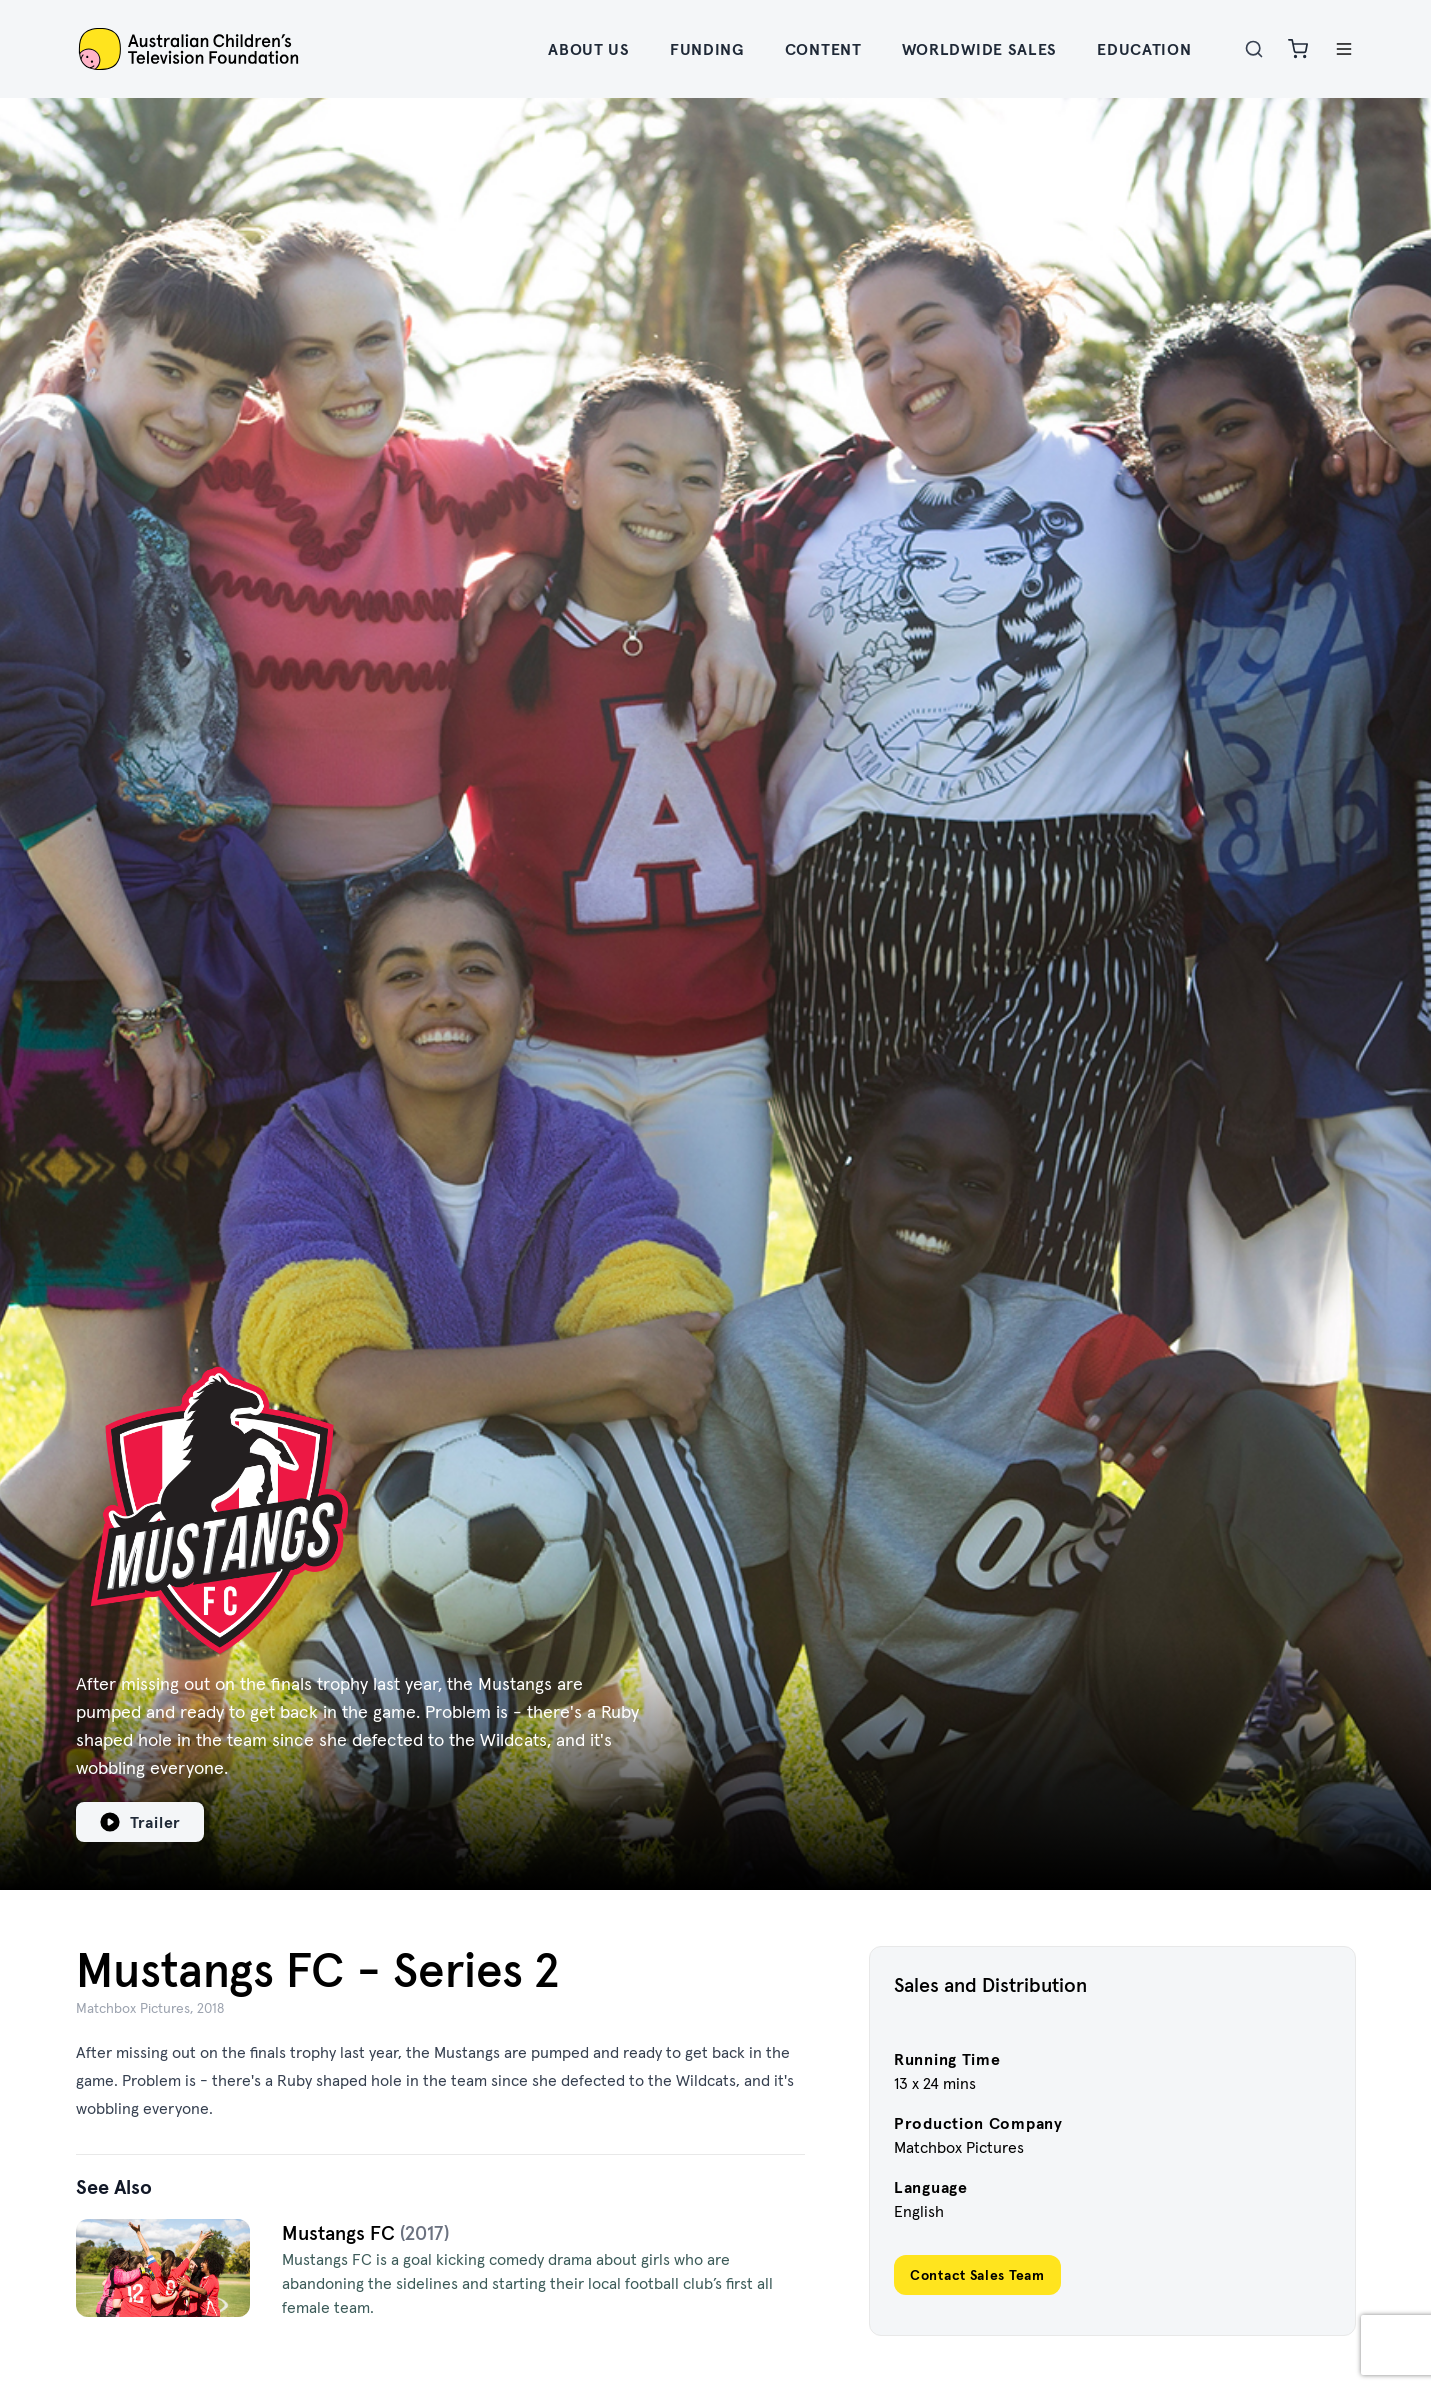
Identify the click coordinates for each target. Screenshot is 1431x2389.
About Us (589, 49)
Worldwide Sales (980, 49)
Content (823, 49)
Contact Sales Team (977, 2275)
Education (1144, 49)
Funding (707, 49)
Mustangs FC (341, 2233)
